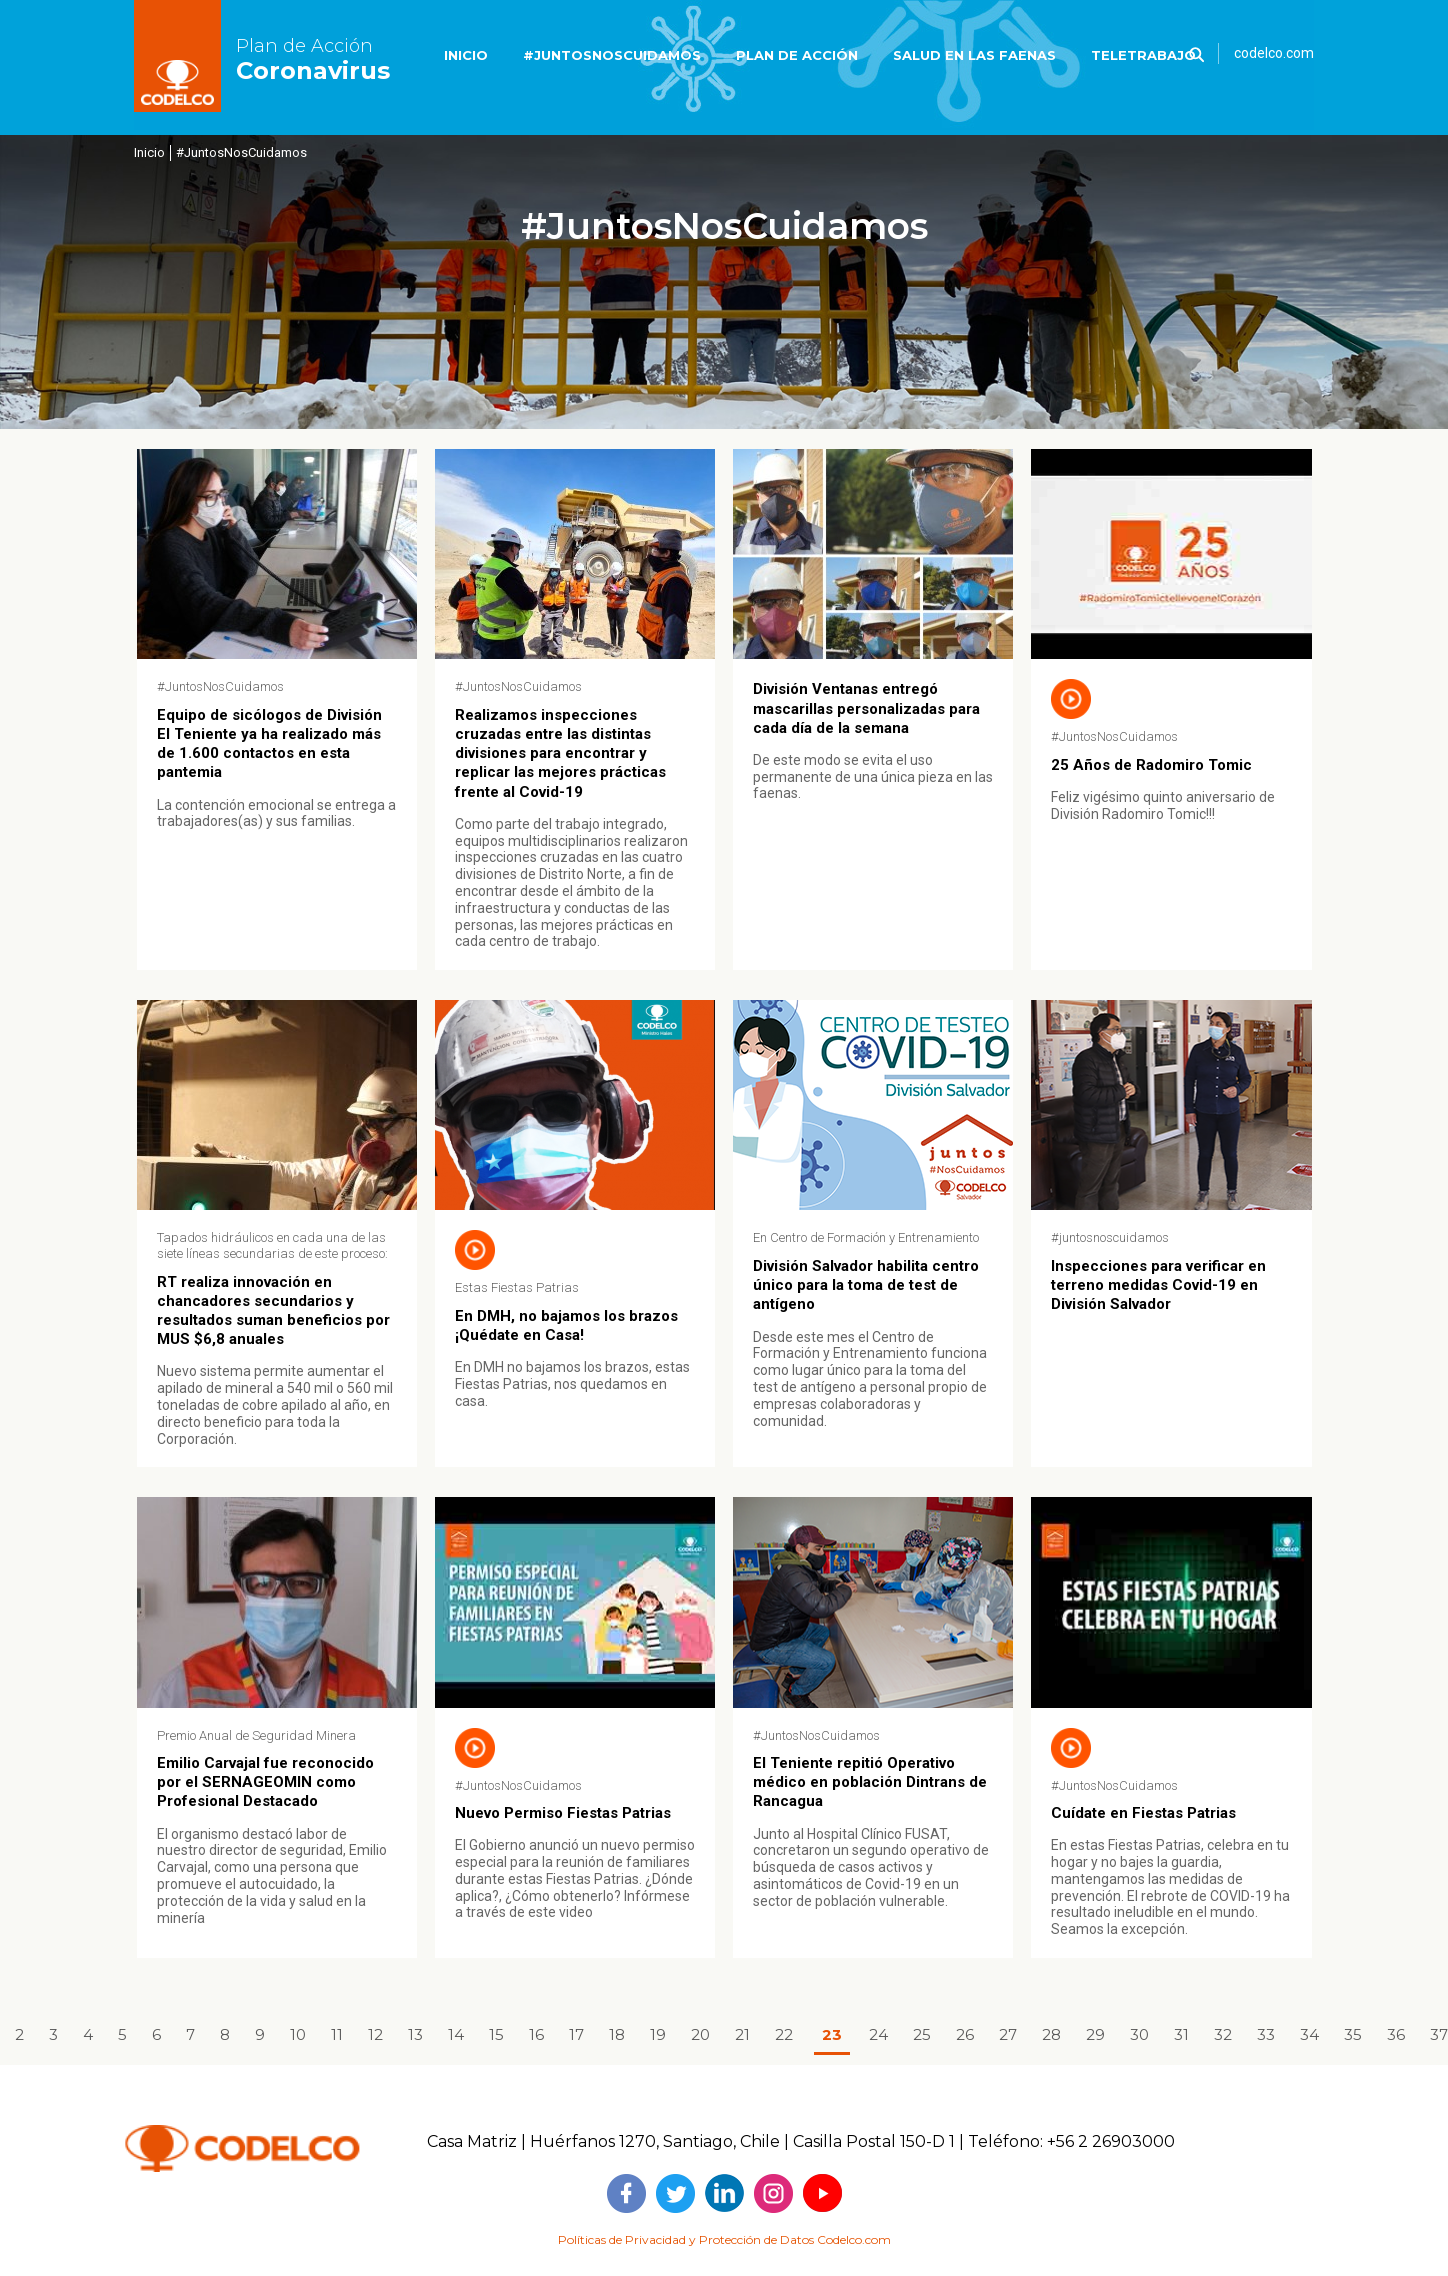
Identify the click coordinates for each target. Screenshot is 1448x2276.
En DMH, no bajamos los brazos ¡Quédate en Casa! (566, 1325)
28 (1051, 2034)
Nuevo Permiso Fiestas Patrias (563, 1813)
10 (298, 2034)
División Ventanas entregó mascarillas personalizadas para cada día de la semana (866, 708)
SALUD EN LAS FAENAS (974, 55)
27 (1008, 2034)
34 (1309, 2034)
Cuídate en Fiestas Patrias (1143, 1813)
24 (878, 2034)
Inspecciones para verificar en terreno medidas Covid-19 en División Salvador (1158, 1285)
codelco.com (1274, 53)
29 (1095, 2034)
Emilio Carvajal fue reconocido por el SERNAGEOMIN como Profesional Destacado (265, 1782)
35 (1353, 2034)
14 (456, 2034)
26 (965, 2034)
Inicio (149, 152)
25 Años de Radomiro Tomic (1151, 765)
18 (617, 2034)
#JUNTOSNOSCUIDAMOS (612, 55)
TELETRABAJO (1143, 55)
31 (1181, 2034)
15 (496, 2034)
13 (415, 2034)
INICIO (466, 55)
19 (658, 2034)
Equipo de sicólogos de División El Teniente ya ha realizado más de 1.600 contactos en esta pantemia (269, 744)
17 (576, 2034)
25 (922, 2034)
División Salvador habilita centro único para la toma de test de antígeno (866, 1285)
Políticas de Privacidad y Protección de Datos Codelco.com (724, 2239)
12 (375, 2034)
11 (337, 2034)
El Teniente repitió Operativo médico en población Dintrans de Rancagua (870, 1782)
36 (1396, 2034)
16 (536, 2034)
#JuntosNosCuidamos (241, 152)
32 (1223, 2034)
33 (1266, 2034)
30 (1139, 2034)
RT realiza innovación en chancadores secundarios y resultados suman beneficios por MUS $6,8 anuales (273, 1311)
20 (700, 2034)
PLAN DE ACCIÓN (797, 55)
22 (784, 2034)
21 (742, 2034)
